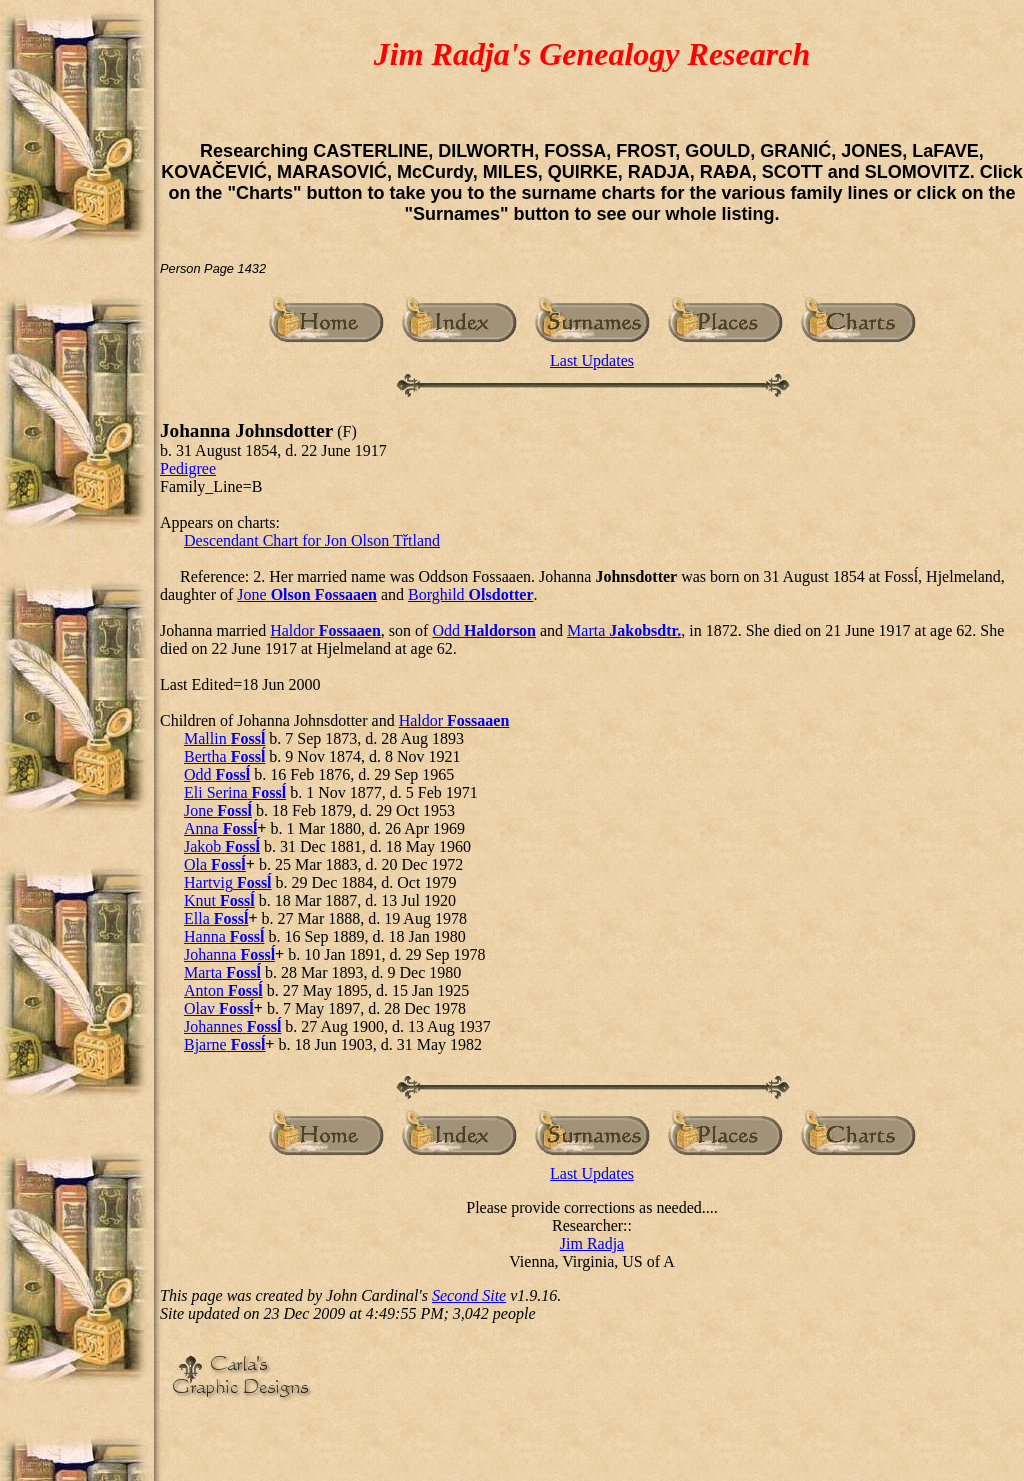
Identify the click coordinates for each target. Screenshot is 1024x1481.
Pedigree (188, 468)
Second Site (469, 1295)
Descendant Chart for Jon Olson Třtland (312, 540)
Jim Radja (592, 1243)
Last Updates (592, 360)
